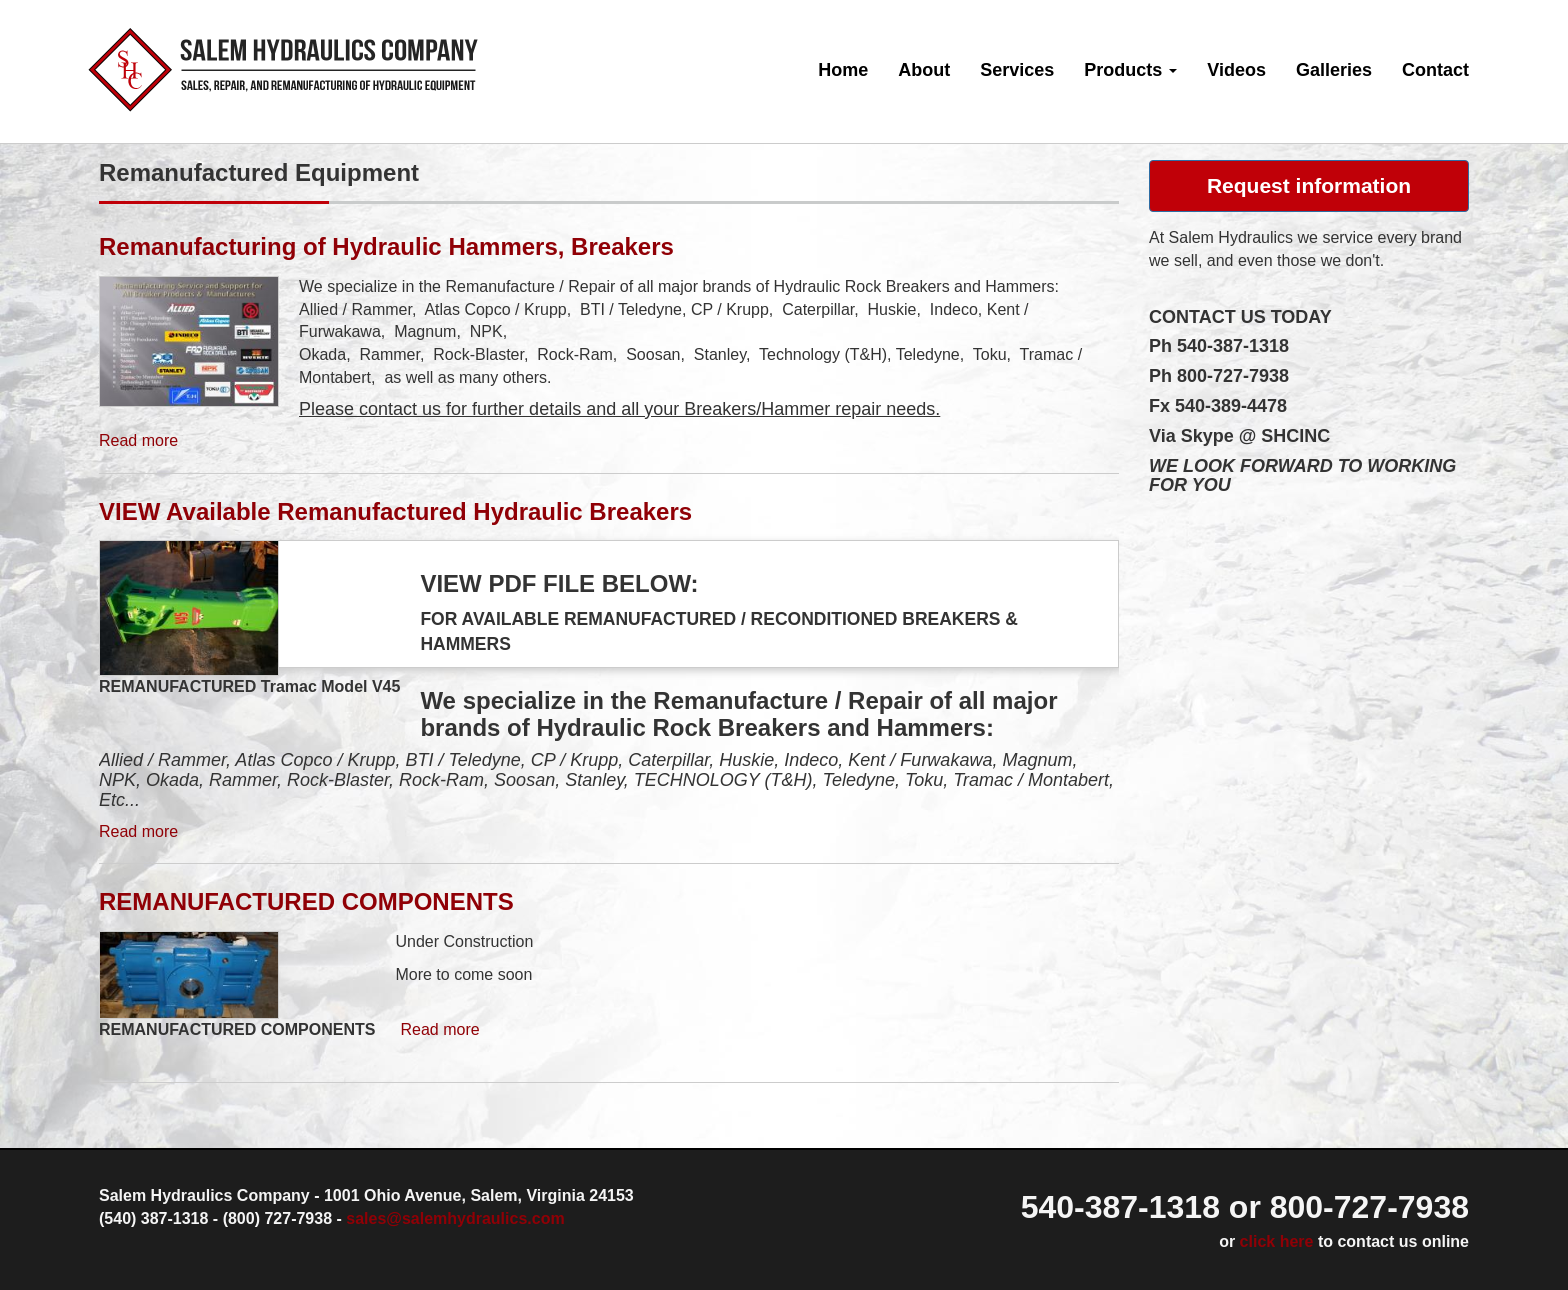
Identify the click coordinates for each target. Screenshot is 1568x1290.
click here (1277, 1241)
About (924, 70)
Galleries (1334, 70)
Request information (1309, 185)
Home (843, 70)
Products (1130, 70)
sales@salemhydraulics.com (455, 1218)
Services (1017, 70)
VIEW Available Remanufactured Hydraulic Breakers (395, 511)
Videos (1236, 70)
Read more (138, 440)
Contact (1435, 70)
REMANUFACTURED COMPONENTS (306, 901)
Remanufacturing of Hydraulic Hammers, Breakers (386, 246)
